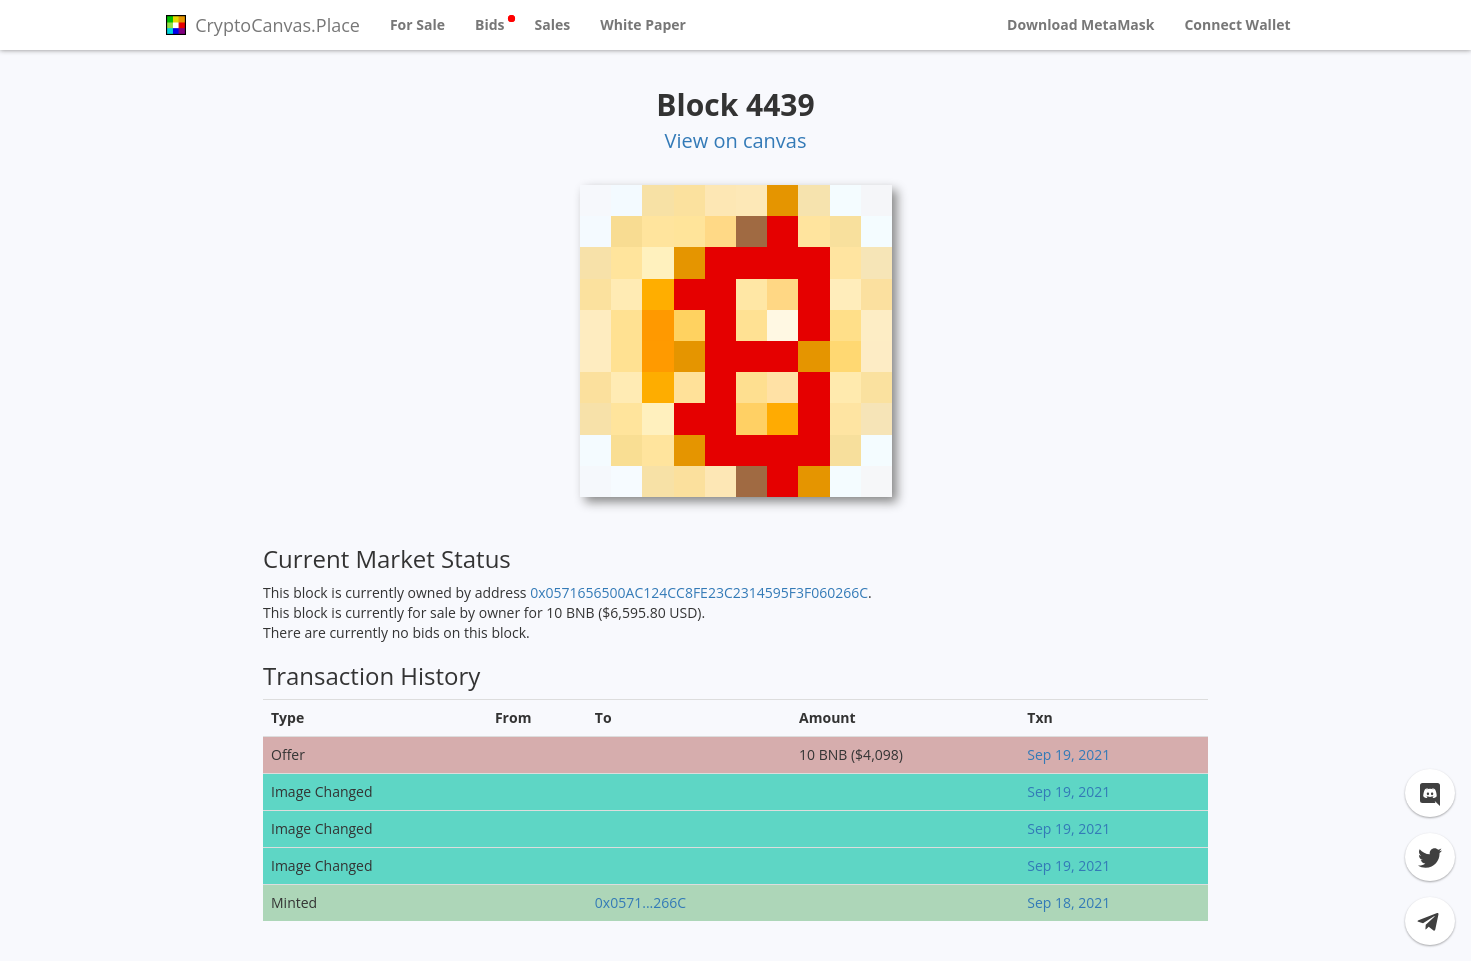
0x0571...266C (640, 902)
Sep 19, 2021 (1068, 754)
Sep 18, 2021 (1068, 902)
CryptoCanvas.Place (263, 25)
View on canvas (736, 140)
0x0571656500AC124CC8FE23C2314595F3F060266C (699, 592)
